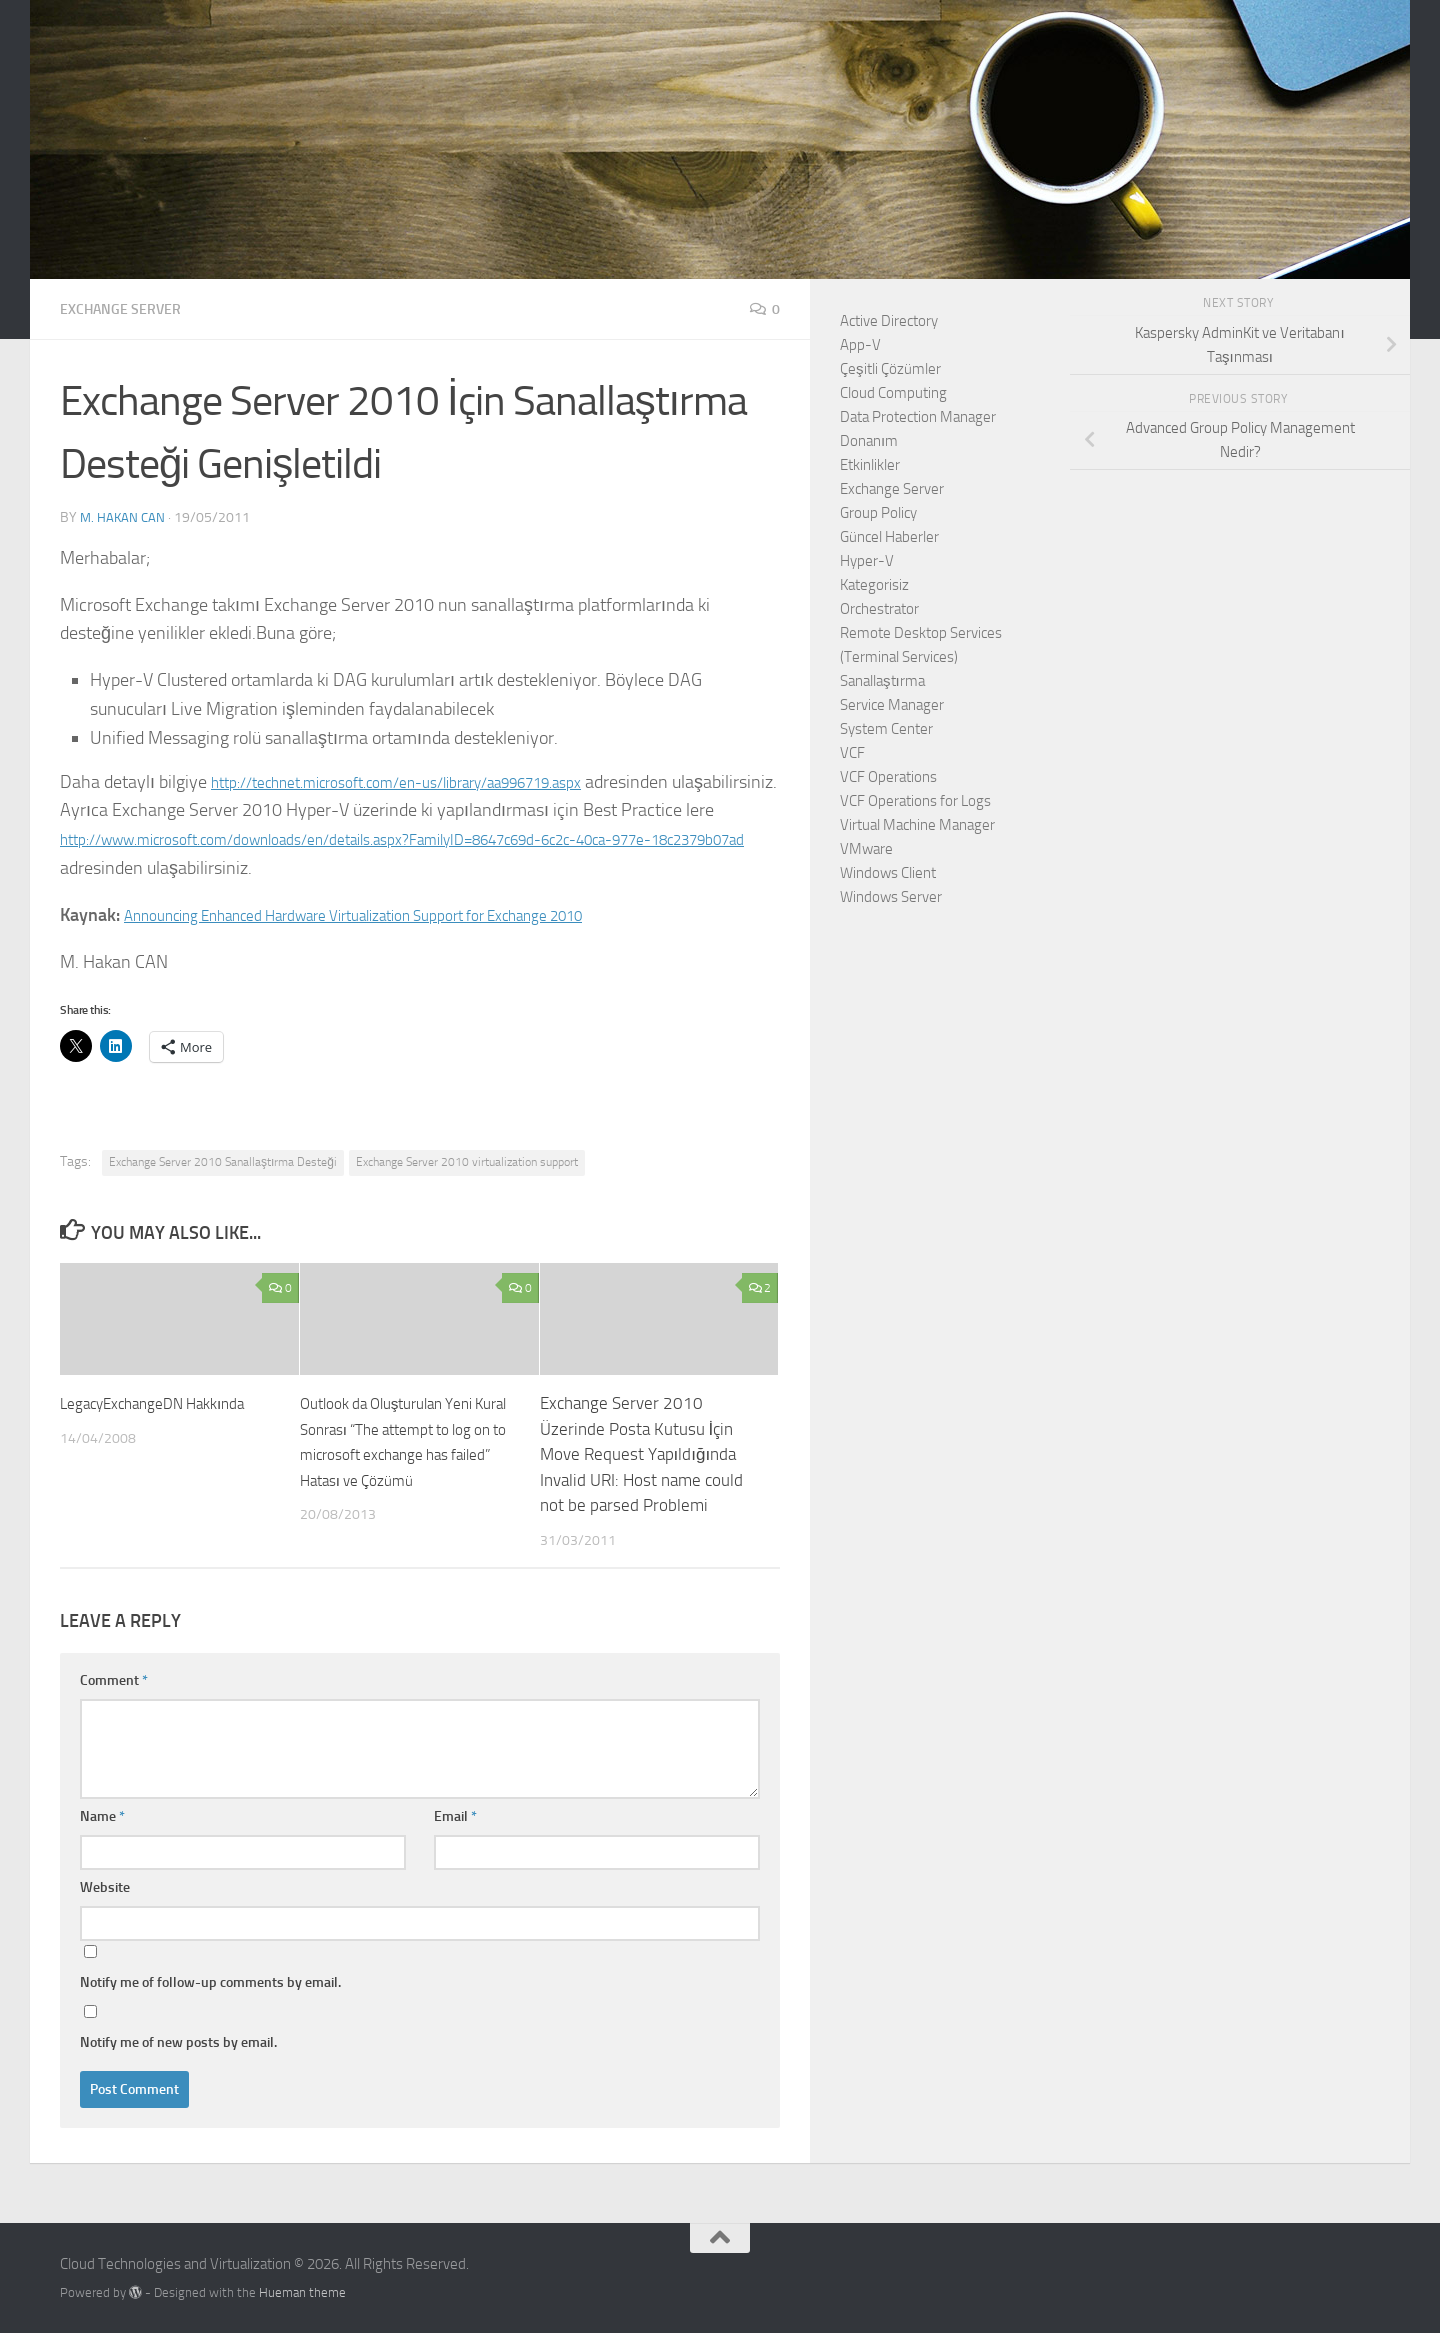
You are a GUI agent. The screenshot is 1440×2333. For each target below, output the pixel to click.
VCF (852, 753)
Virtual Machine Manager (917, 825)
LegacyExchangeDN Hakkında (164, 1402)
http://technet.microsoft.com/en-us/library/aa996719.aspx (434, 781)
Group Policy (878, 513)
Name (102, 1815)
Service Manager (892, 705)
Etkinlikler (870, 465)
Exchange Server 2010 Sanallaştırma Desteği (223, 1161)
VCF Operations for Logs (915, 801)
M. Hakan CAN (124, 516)
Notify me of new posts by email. (178, 2041)
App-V (860, 345)
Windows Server (891, 897)
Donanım (869, 441)
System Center (886, 729)
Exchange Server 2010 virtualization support (467, 1161)
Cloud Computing (893, 393)
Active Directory (889, 321)
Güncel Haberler (889, 537)
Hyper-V (867, 561)
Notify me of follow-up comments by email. (210, 1981)
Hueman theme (302, 2291)
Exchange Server (129, 308)
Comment (114, 1679)
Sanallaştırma (882, 681)
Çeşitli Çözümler (890, 369)
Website (105, 1886)
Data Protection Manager (918, 417)
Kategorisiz (874, 585)
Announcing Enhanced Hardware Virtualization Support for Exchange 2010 (402, 914)
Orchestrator (879, 609)
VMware (866, 849)
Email (455, 1815)
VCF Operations (888, 777)
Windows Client (888, 873)
